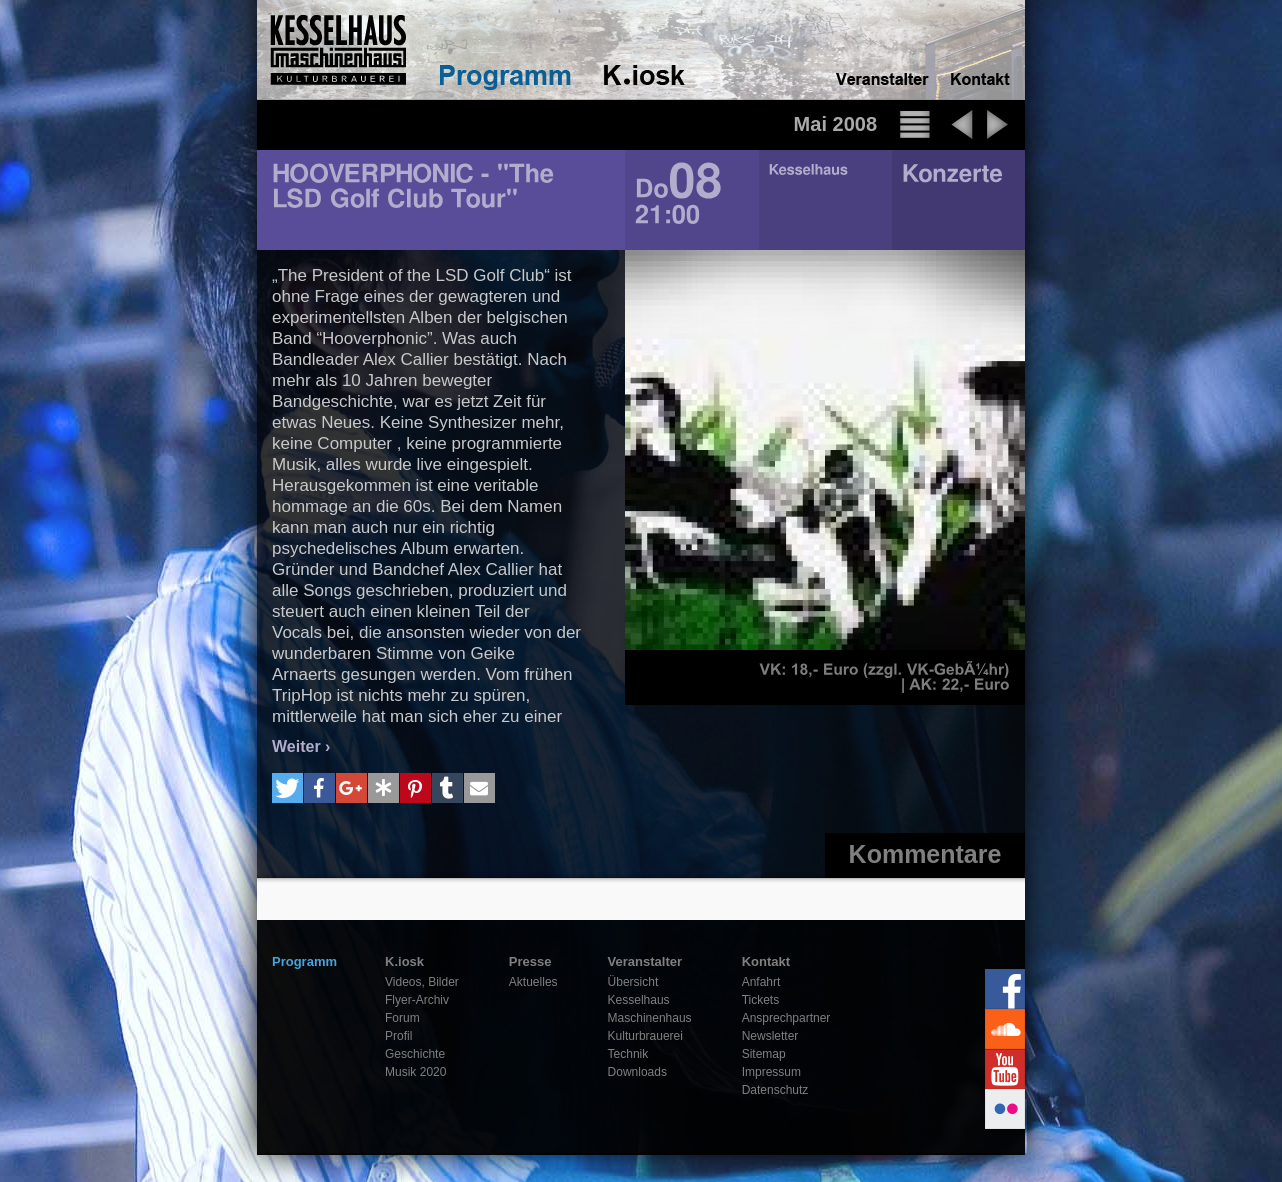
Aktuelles (533, 982)
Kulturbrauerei (645, 1036)
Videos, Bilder (422, 982)
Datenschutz (775, 1090)
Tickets (761, 1000)
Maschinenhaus (650, 1018)
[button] (287, 788)
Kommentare (925, 854)
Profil (398, 1036)
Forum (402, 1018)
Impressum (771, 1072)
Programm (304, 961)
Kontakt (766, 961)
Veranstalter (645, 961)
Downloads (637, 1072)
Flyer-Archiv (417, 1000)
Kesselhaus (639, 1000)
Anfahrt (761, 982)
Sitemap (764, 1054)
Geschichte (415, 1054)
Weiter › (301, 746)
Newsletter (770, 1036)
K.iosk (404, 961)
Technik (628, 1054)
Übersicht (633, 982)
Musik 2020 (415, 1072)
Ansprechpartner (786, 1018)
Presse (530, 961)
